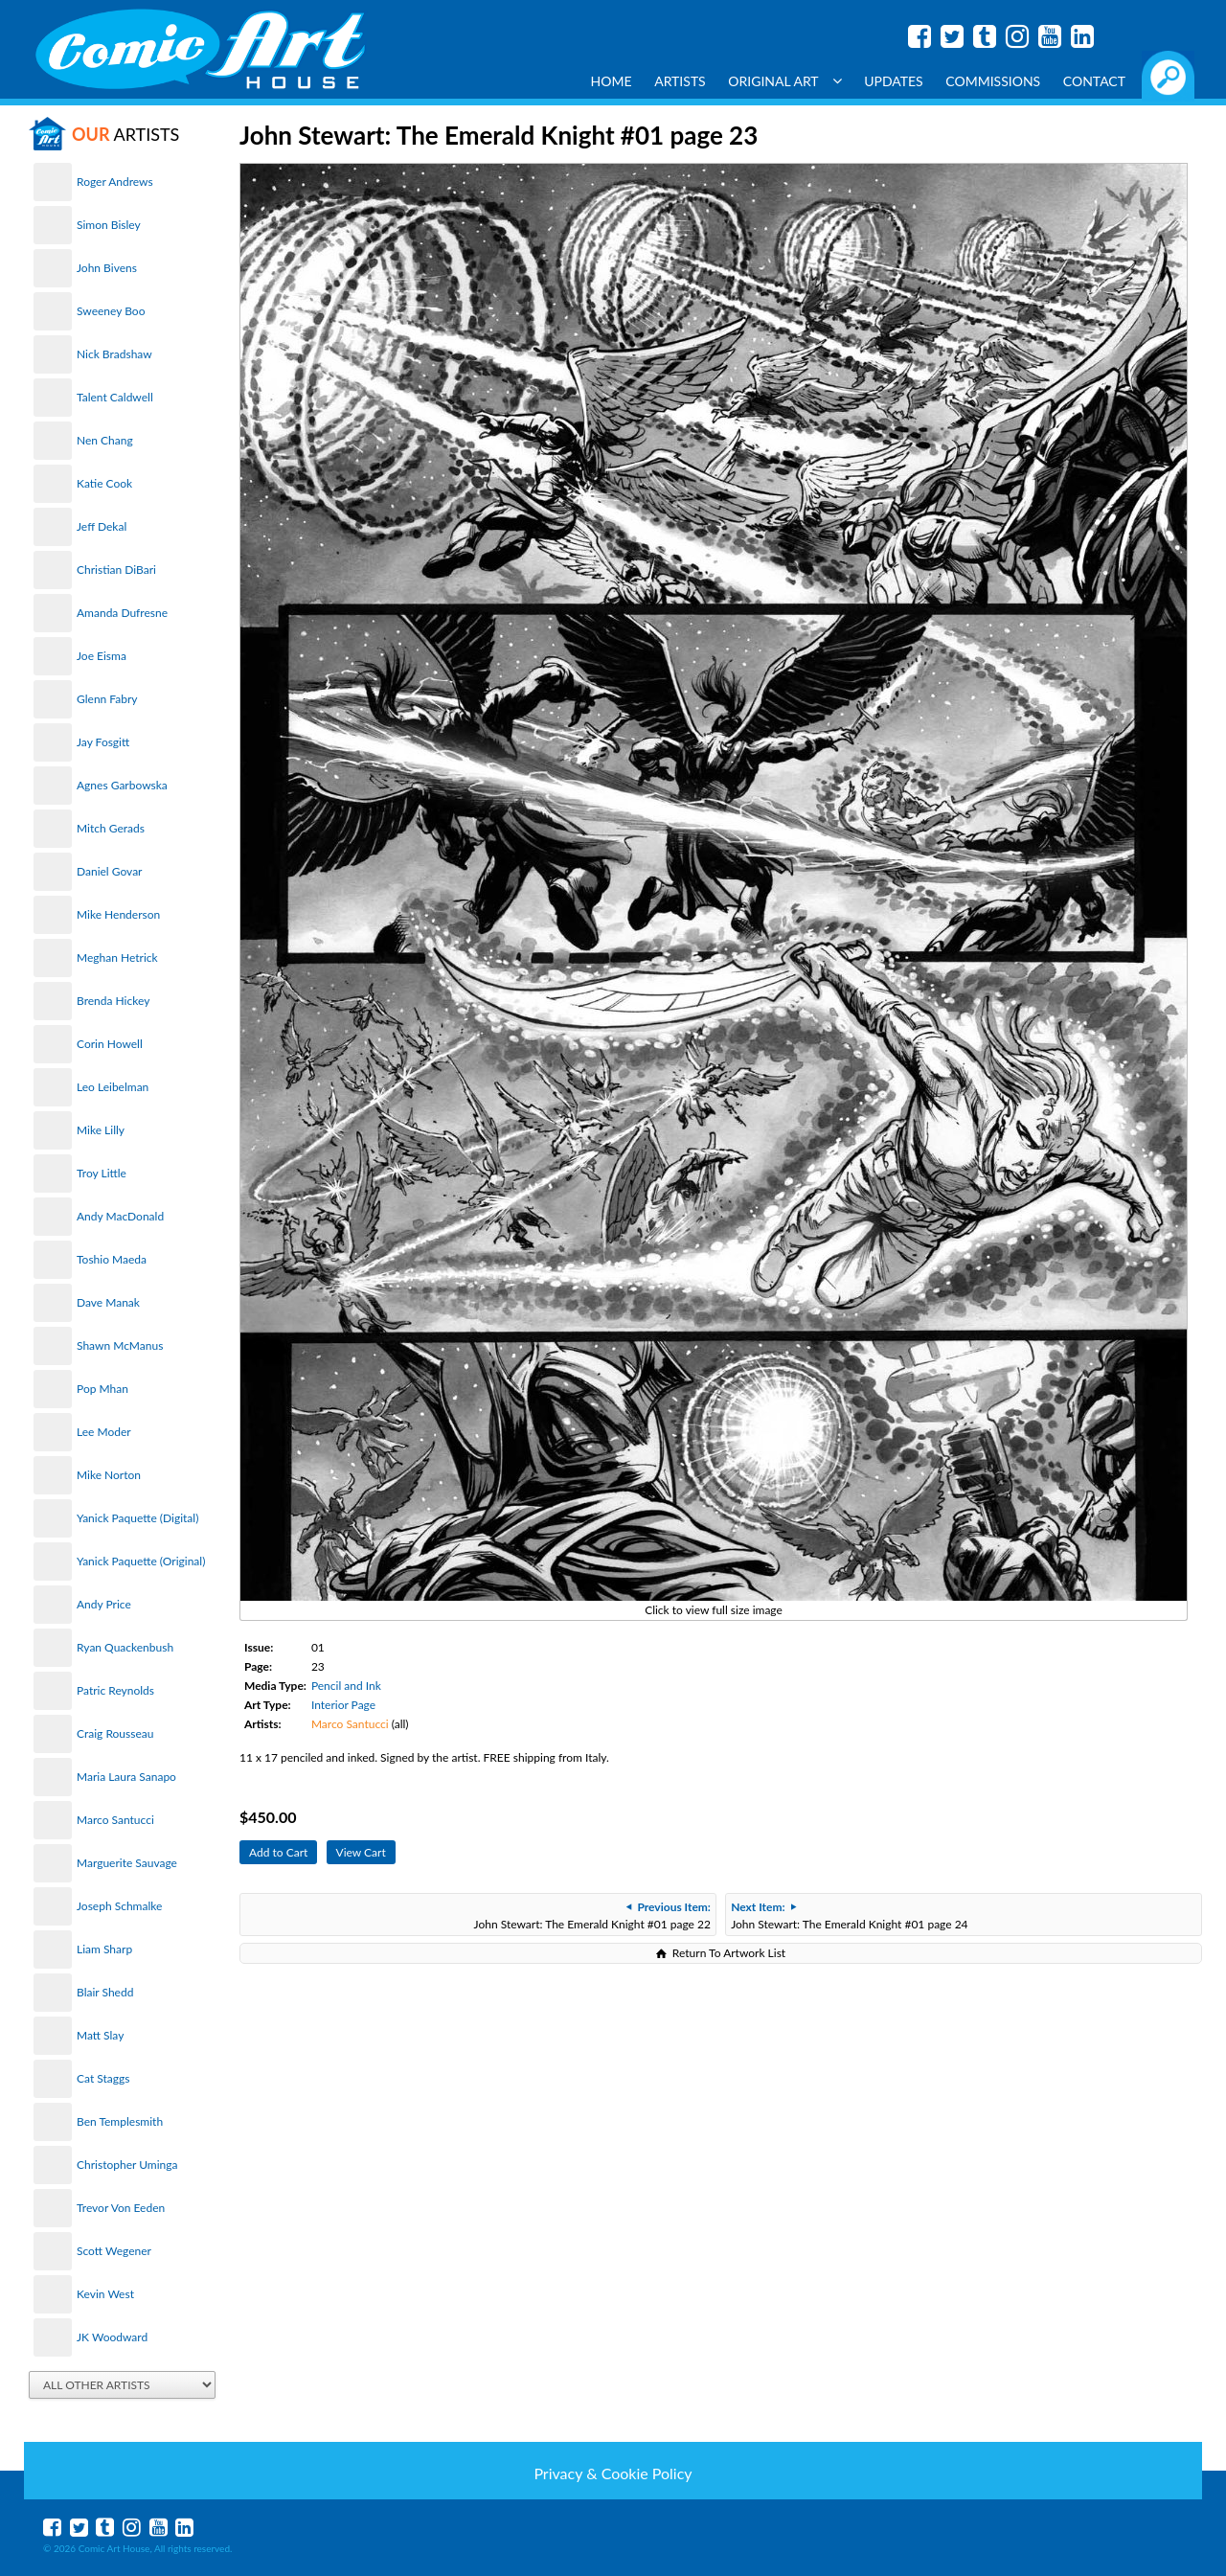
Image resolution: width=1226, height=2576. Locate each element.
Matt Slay (100, 2035)
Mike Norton (109, 1475)
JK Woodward (112, 2337)
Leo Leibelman (112, 1087)
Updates (893, 81)
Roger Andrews (115, 181)
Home (611, 81)
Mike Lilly (101, 1130)
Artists (680, 81)
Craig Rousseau (115, 1733)
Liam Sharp (104, 1949)
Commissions (992, 81)
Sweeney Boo (111, 311)
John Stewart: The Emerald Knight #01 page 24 (849, 1915)
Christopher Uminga (127, 2164)
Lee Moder (104, 1432)
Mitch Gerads (111, 828)
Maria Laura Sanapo (126, 1776)
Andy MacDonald (120, 1216)
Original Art (784, 81)
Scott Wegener (114, 2251)
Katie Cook (104, 483)
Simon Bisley (109, 224)
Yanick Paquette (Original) (141, 1561)
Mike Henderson (118, 914)
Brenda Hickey (113, 1000)
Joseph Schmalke (119, 1906)
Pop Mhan (102, 1388)
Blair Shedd (105, 1992)
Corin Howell (110, 1044)
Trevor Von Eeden (121, 2207)
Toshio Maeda (112, 1259)
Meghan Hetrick (117, 957)
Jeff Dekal (101, 526)
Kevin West (105, 2294)
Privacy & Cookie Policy (613, 2473)
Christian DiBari (116, 569)
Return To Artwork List (728, 1953)
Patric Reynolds (115, 1690)
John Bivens (107, 268)
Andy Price (104, 1604)
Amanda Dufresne (122, 612)
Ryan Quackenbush (125, 1647)
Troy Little (101, 1173)
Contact (1094, 81)
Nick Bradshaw (114, 354)
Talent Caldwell (115, 397)
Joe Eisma (101, 656)
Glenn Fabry (107, 699)
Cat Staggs (103, 2078)
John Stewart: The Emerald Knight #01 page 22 (592, 1915)
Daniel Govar (109, 871)
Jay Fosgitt (103, 742)
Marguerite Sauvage (127, 1863)
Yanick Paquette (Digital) (137, 1518)
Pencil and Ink (346, 1685)
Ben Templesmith (120, 2121)
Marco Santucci (115, 1819)
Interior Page (343, 1705)
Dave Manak (108, 1302)
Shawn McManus (120, 1345)
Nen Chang (105, 440)
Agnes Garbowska (122, 785)
